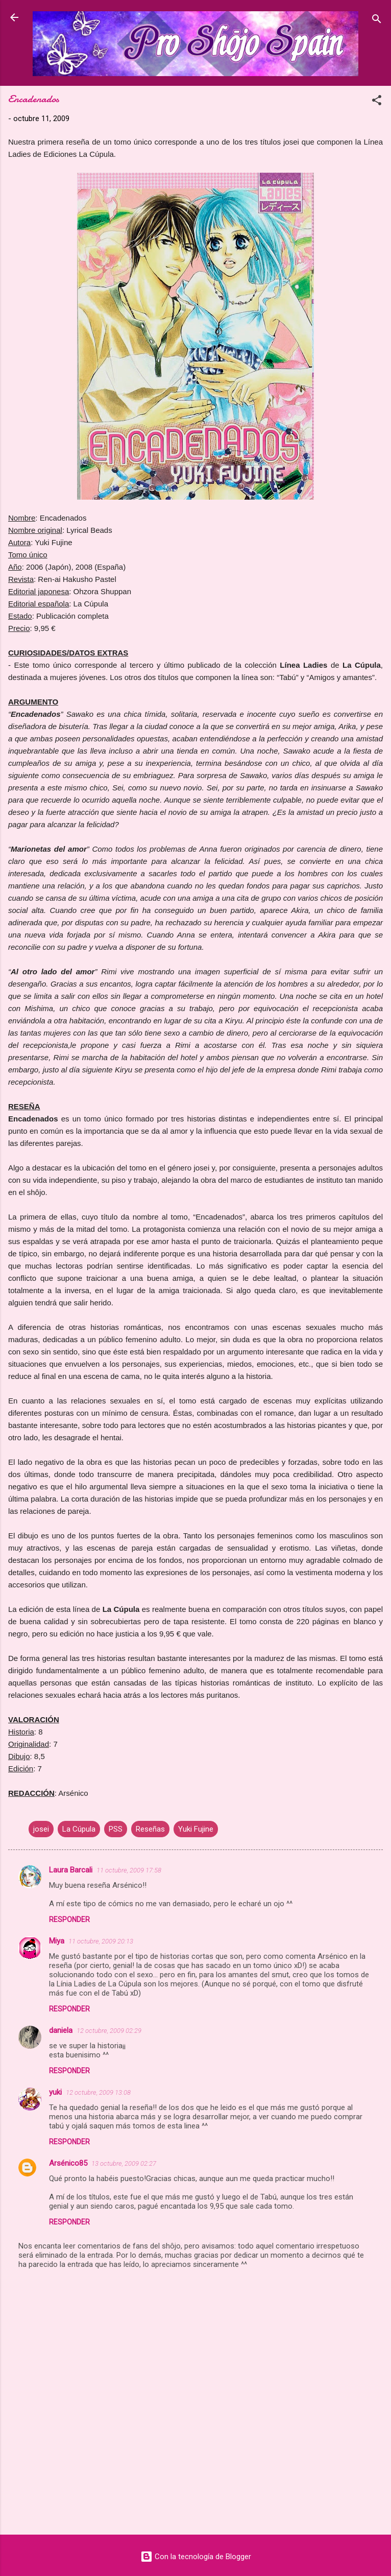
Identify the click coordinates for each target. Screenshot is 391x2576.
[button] (377, 102)
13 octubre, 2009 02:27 (123, 2163)
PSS (116, 1829)
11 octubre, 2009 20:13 (100, 1941)
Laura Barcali (70, 1870)
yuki (55, 2092)
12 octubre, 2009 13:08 (98, 2092)
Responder (69, 1919)
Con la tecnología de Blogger (195, 2556)
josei (41, 1829)
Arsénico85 (68, 2163)
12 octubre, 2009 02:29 (109, 2030)
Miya (56, 1941)
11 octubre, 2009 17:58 (128, 1870)
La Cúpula (78, 1829)
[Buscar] (377, 20)
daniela (60, 2030)
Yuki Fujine (195, 1829)
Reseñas (150, 1829)
